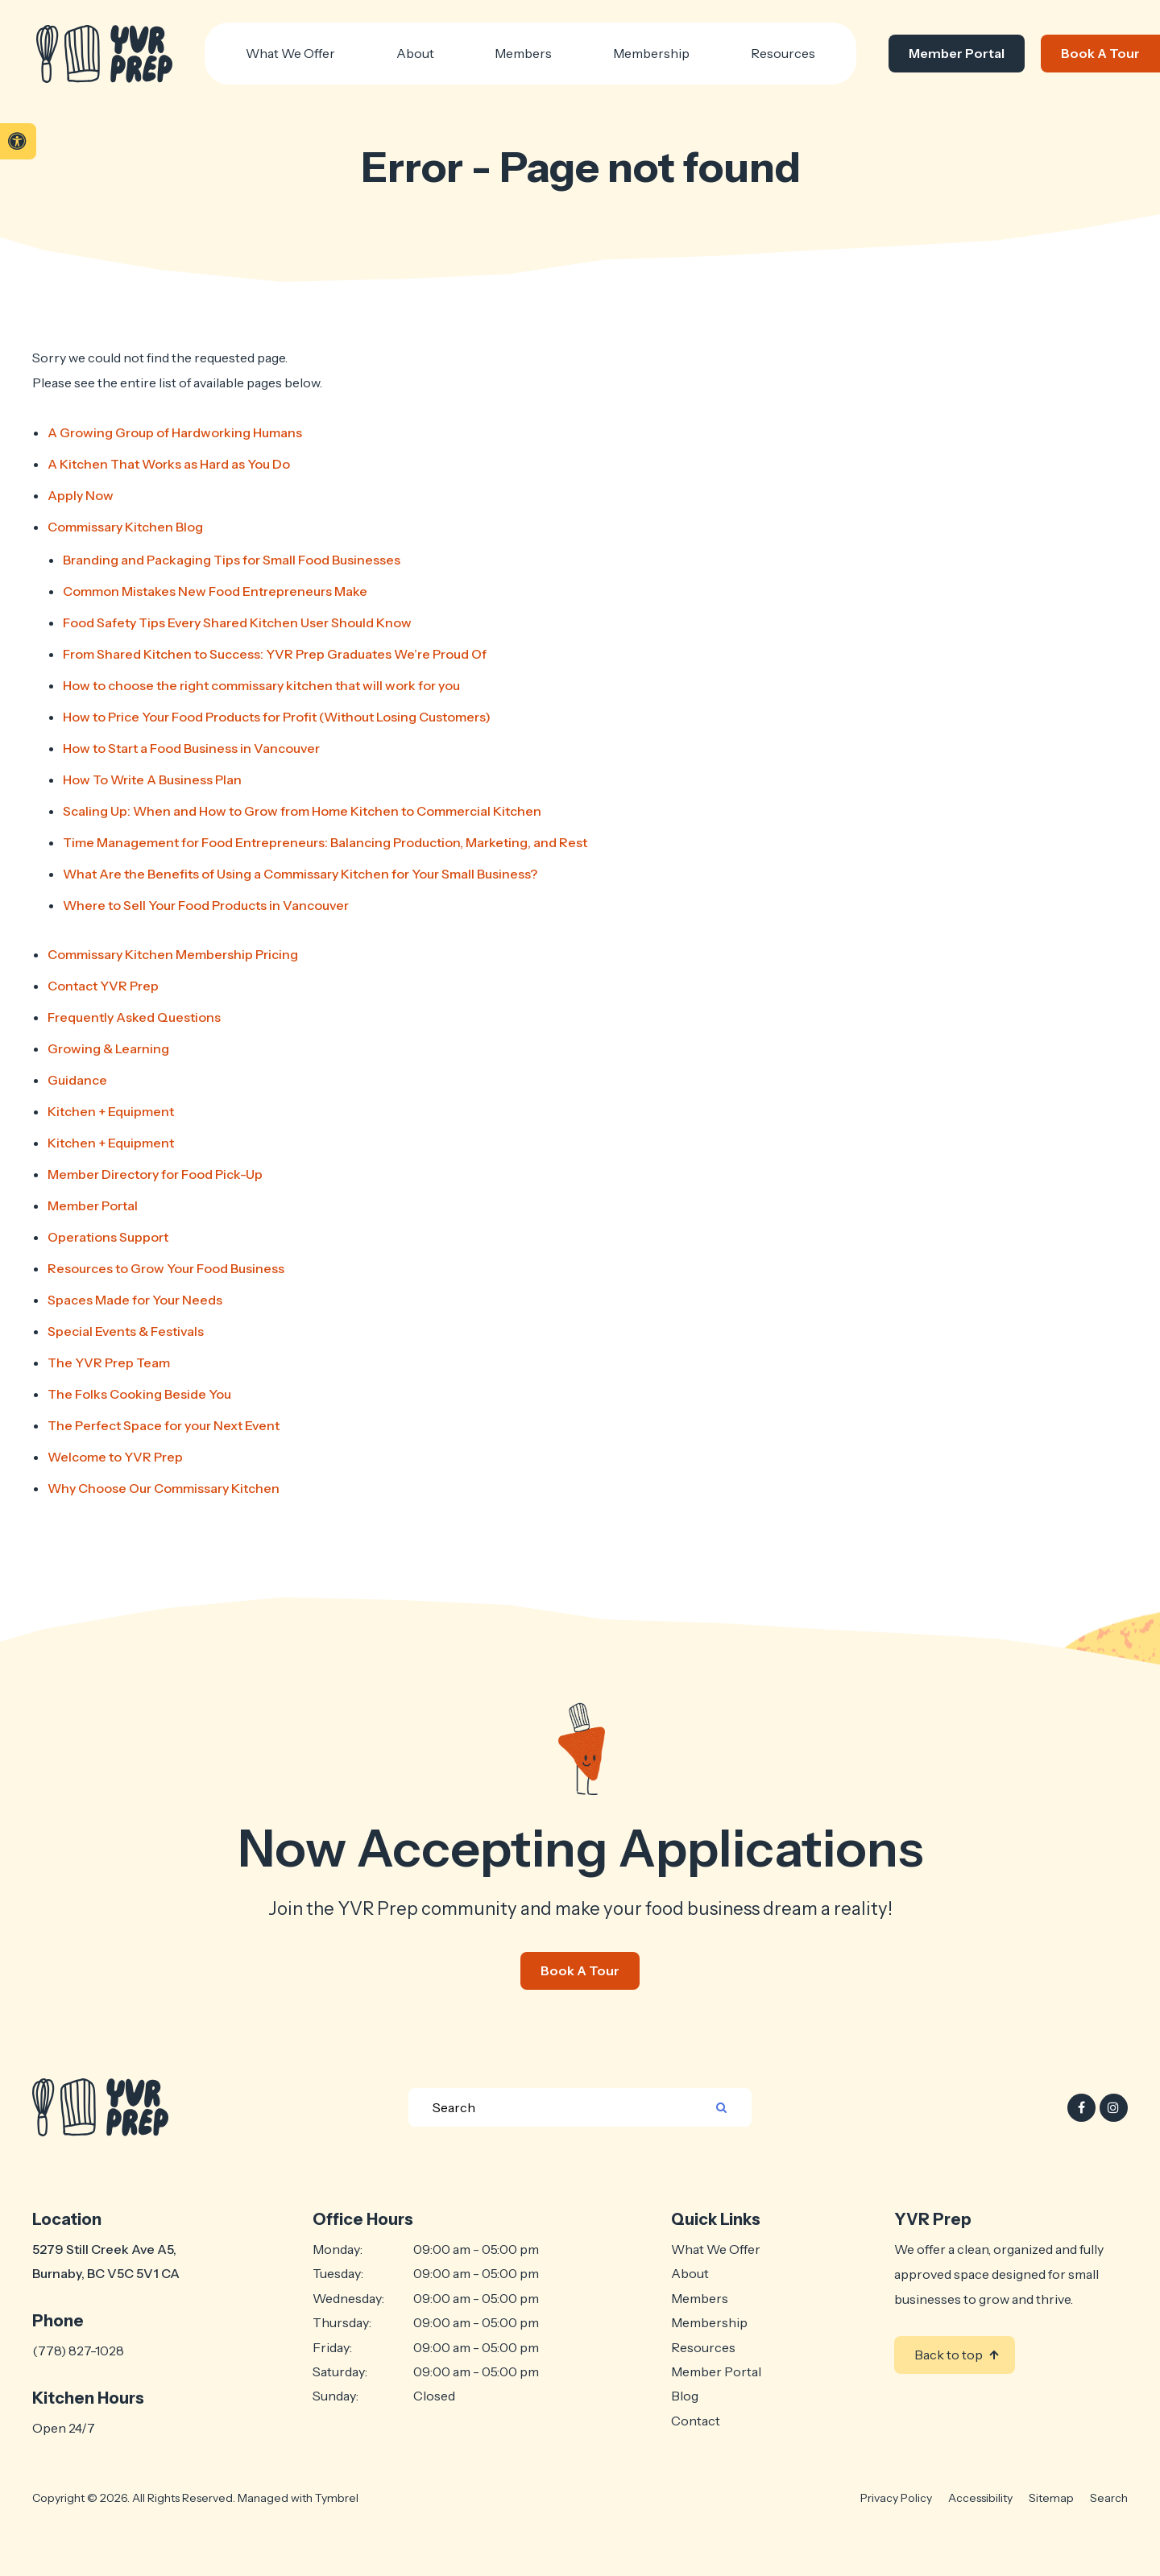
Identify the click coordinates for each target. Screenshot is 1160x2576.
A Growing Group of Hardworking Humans (175, 432)
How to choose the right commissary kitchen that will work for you (261, 685)
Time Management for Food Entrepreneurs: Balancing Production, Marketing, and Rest (325, 842)
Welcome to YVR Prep (115, 1457)
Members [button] (523, 53)
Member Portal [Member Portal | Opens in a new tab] (957, 53)
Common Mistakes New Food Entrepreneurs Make (215, 591)
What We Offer (715, 2249)
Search (1109, 2498)
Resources (783, 53)
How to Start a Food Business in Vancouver (191, 748)
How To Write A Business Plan (152, 779)
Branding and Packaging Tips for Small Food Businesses (231, 560)
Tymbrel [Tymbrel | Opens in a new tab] (336, 2498)
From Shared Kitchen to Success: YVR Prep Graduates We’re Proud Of (275, 654)
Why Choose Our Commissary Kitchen (164, 1488)
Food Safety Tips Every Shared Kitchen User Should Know (237, 622)
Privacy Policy (896, 2498)
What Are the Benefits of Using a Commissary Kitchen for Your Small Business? (300, 874)
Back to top (948, 2355)
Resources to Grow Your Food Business (166, 1268)
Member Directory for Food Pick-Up (155, 1174)
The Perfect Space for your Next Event (164, 1425)
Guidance (77, 1080)
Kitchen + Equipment (111, 1111)
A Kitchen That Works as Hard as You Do (169, 464)
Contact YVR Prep (103, 986)
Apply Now (81, 495)
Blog (684, 2396)
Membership (709, 2322)
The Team (109, 1362)
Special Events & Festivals (126, 1331)
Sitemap (1051, 2498)
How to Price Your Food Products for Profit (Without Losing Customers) (277, 717)
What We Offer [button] (290, 53)
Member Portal (93, 1205)
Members (699, 2298)
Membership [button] (651, 53)
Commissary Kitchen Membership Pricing (173, 954)
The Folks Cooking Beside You (139, 1394)
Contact (695, 2421)
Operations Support (108, 1237)
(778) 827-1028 (78, 2350)
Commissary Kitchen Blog (125, 527)
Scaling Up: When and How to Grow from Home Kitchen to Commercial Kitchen (302, 811)
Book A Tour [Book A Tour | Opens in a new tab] (1100, 53)
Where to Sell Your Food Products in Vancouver (206, 905)
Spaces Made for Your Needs (135, 1300)
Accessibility (980, 2498)
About (690, 2273)
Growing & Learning (108, 1048)
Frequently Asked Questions (134, 1017)
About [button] (415, 53)
